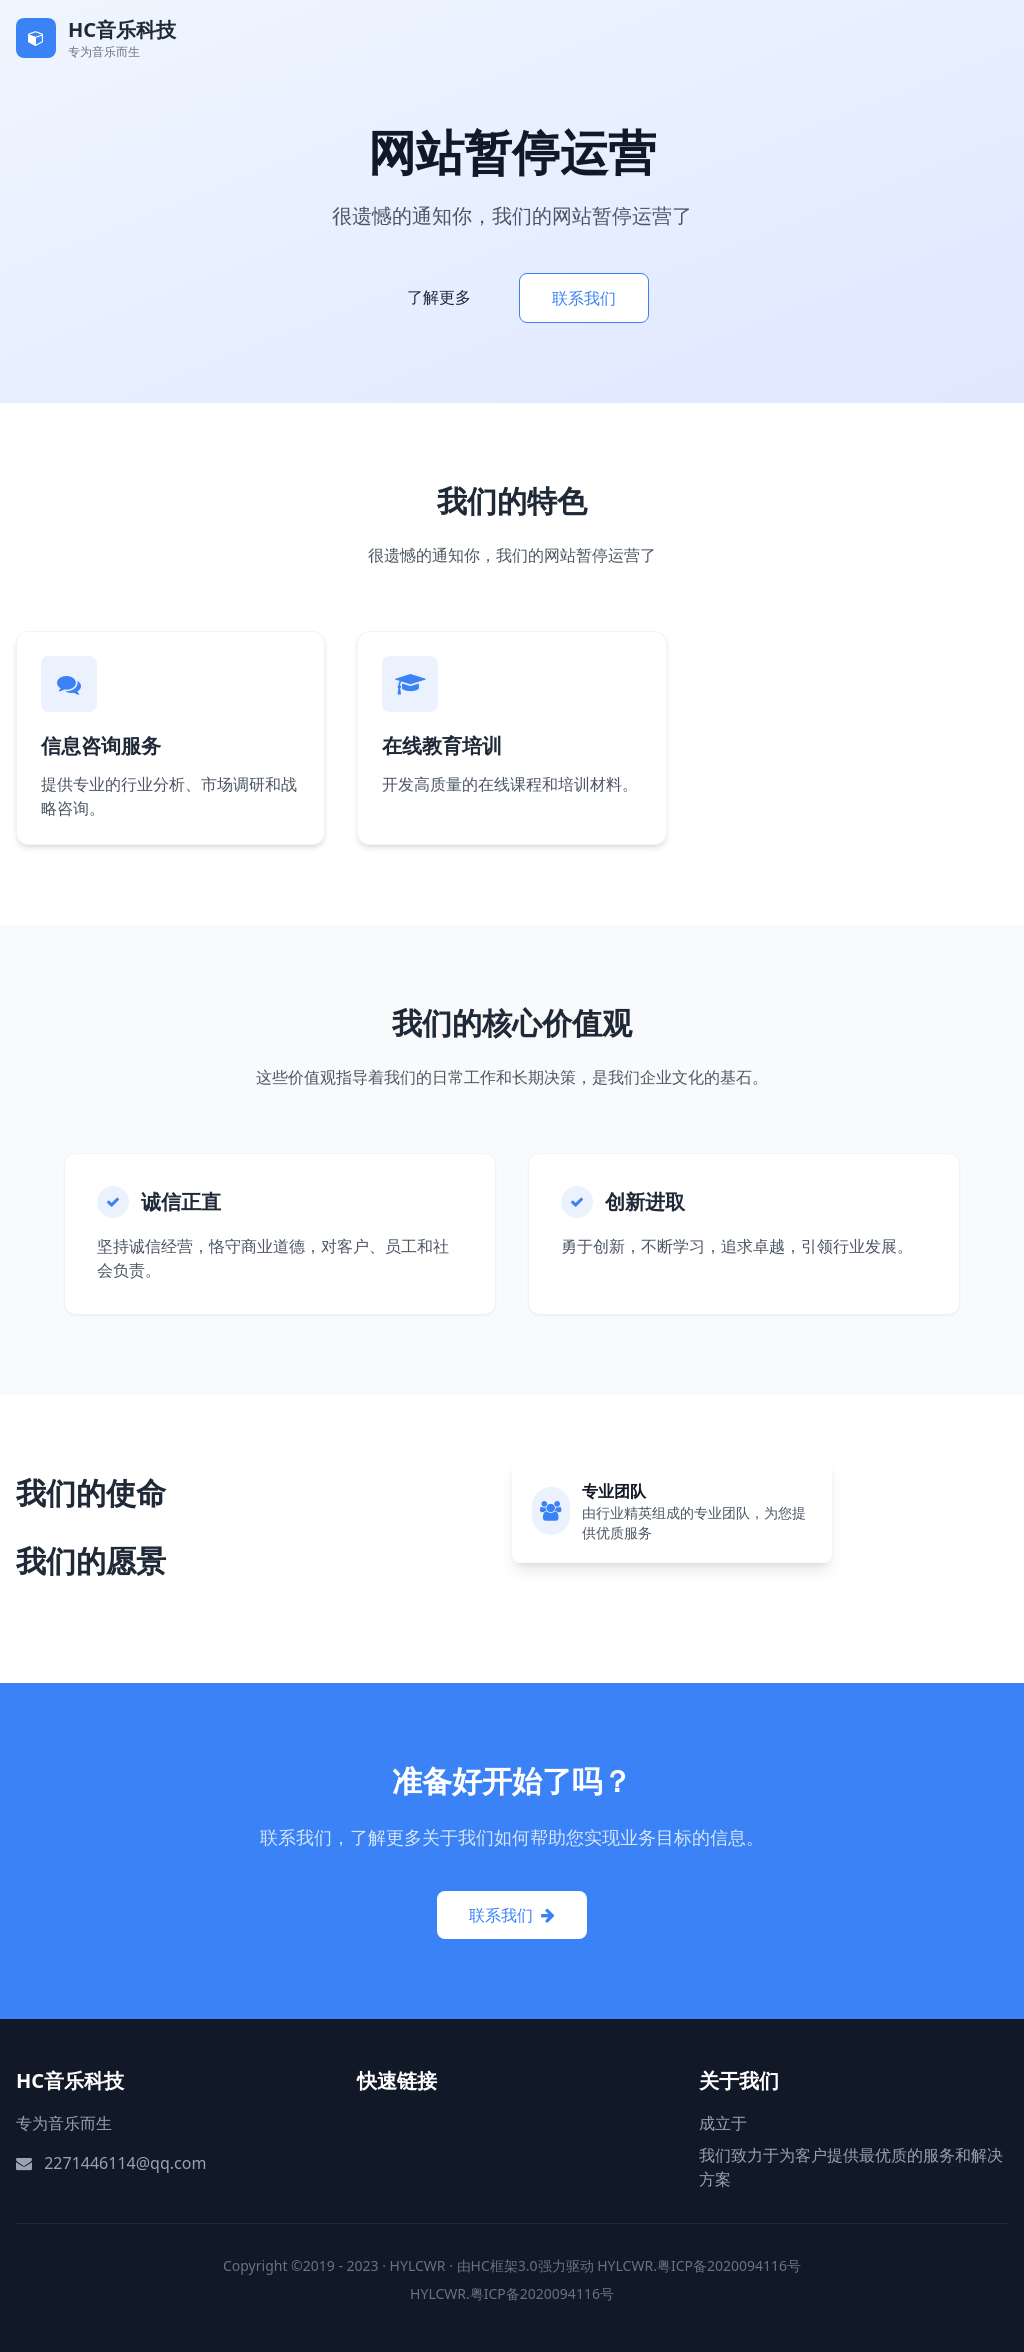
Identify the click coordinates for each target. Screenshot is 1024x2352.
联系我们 (584, 298)
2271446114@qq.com (125, 2163)
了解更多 (439, 297)
